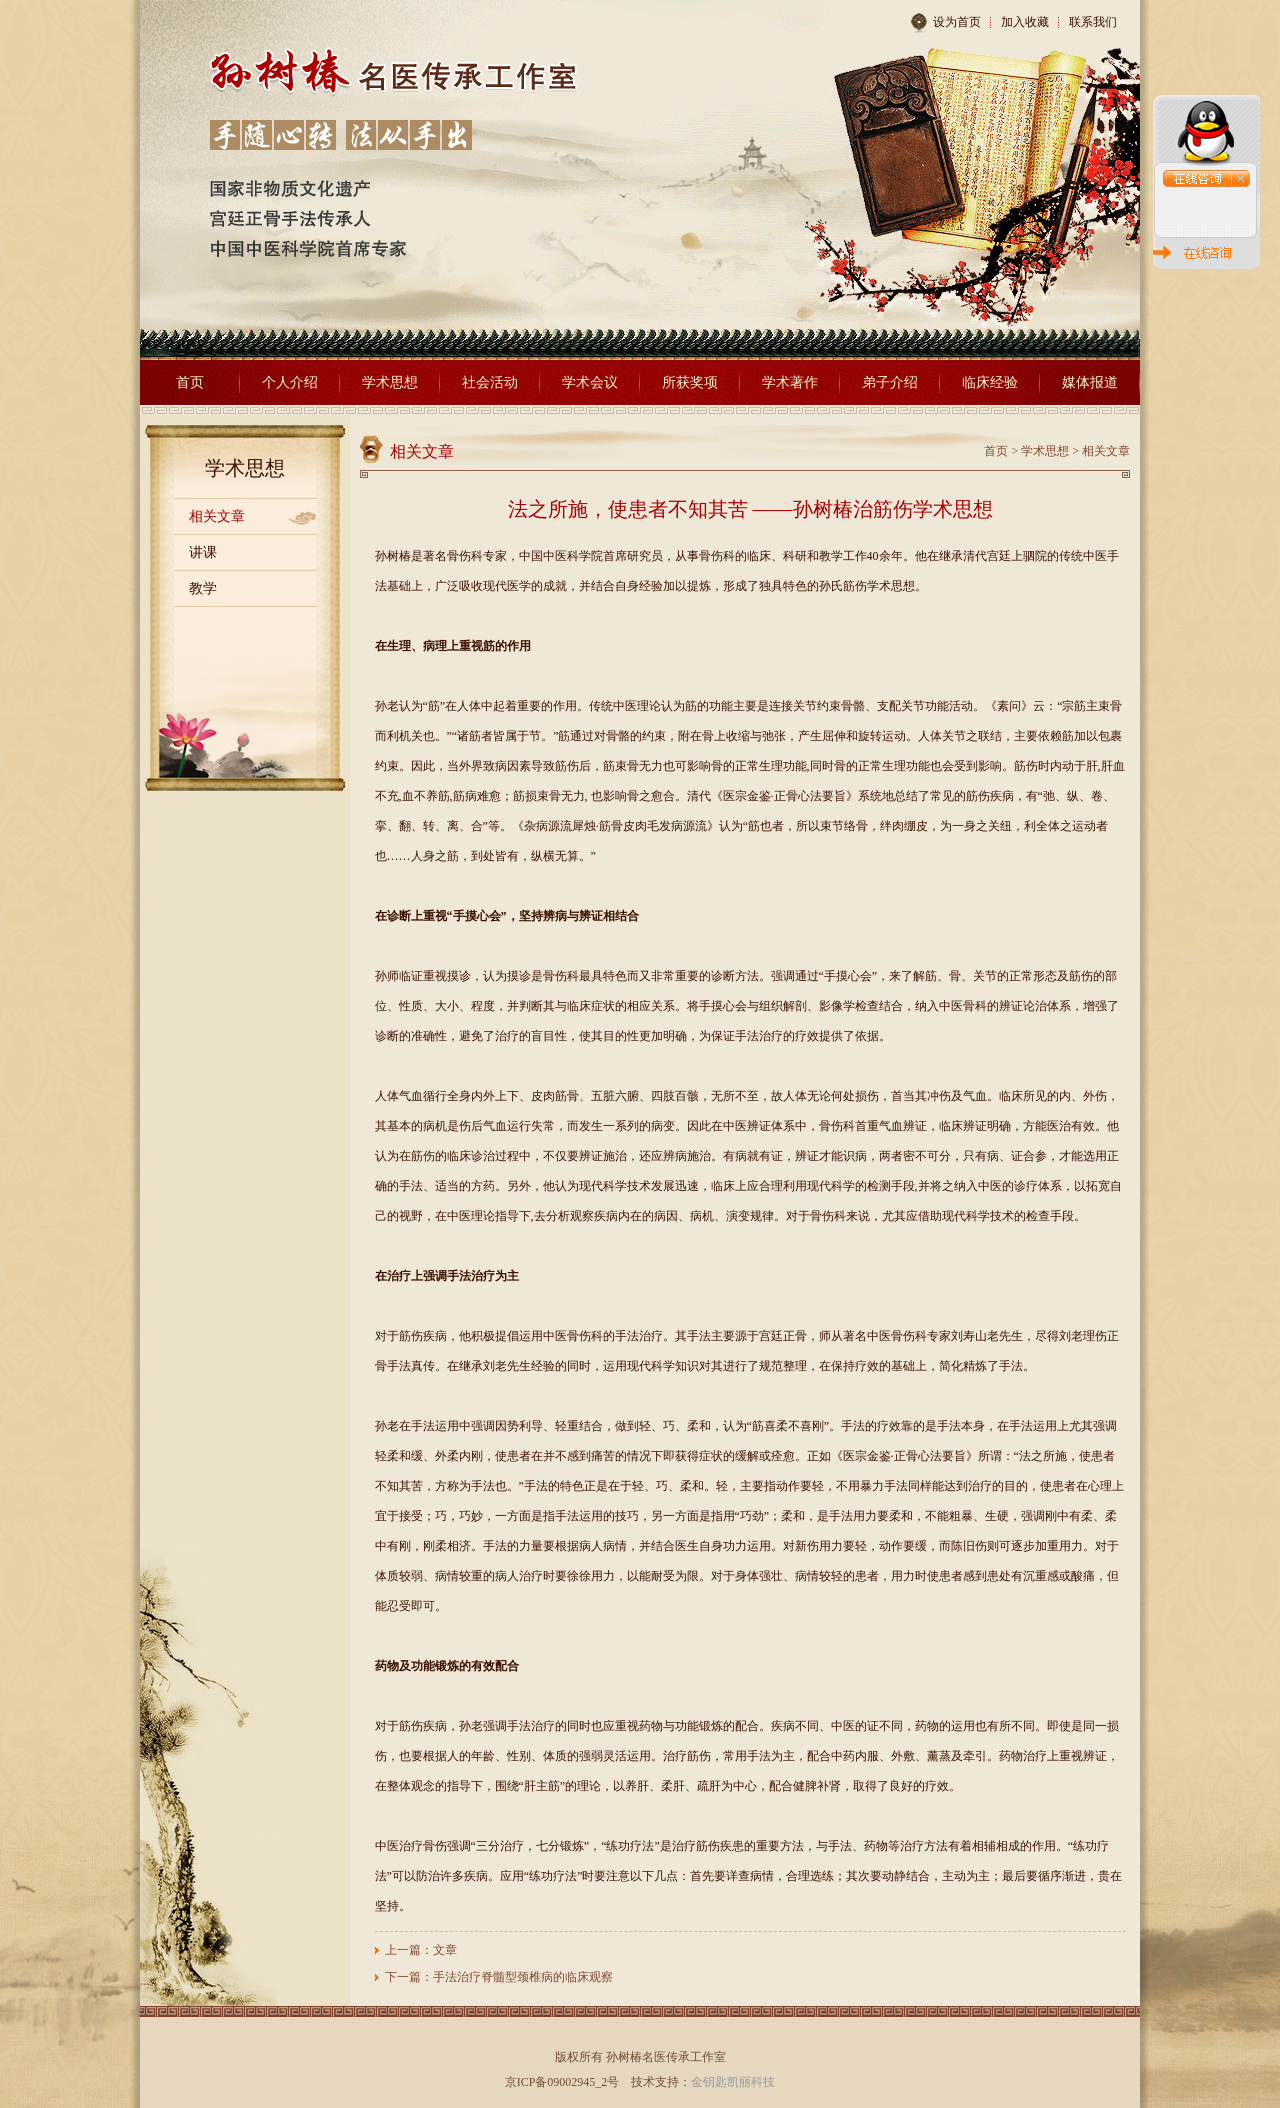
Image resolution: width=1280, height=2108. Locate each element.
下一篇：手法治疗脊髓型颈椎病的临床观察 (499, 1977)
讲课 (203, 552)
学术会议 (590, 382)
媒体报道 (1090, 382)
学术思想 (390, 382)
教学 (203, 588)
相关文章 (217, 516)
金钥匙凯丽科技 (733, 2082)
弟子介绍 (890, 382)
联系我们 (1093, 22)
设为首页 (945, 23)
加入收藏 (1025, 22)
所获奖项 (690, 382)
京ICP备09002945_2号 (562, 2082)
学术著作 (790, 382)
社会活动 (490, 382)
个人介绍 (290, 382)
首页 (190, 382)
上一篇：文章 (421, 1950)
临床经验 (990, 382)
